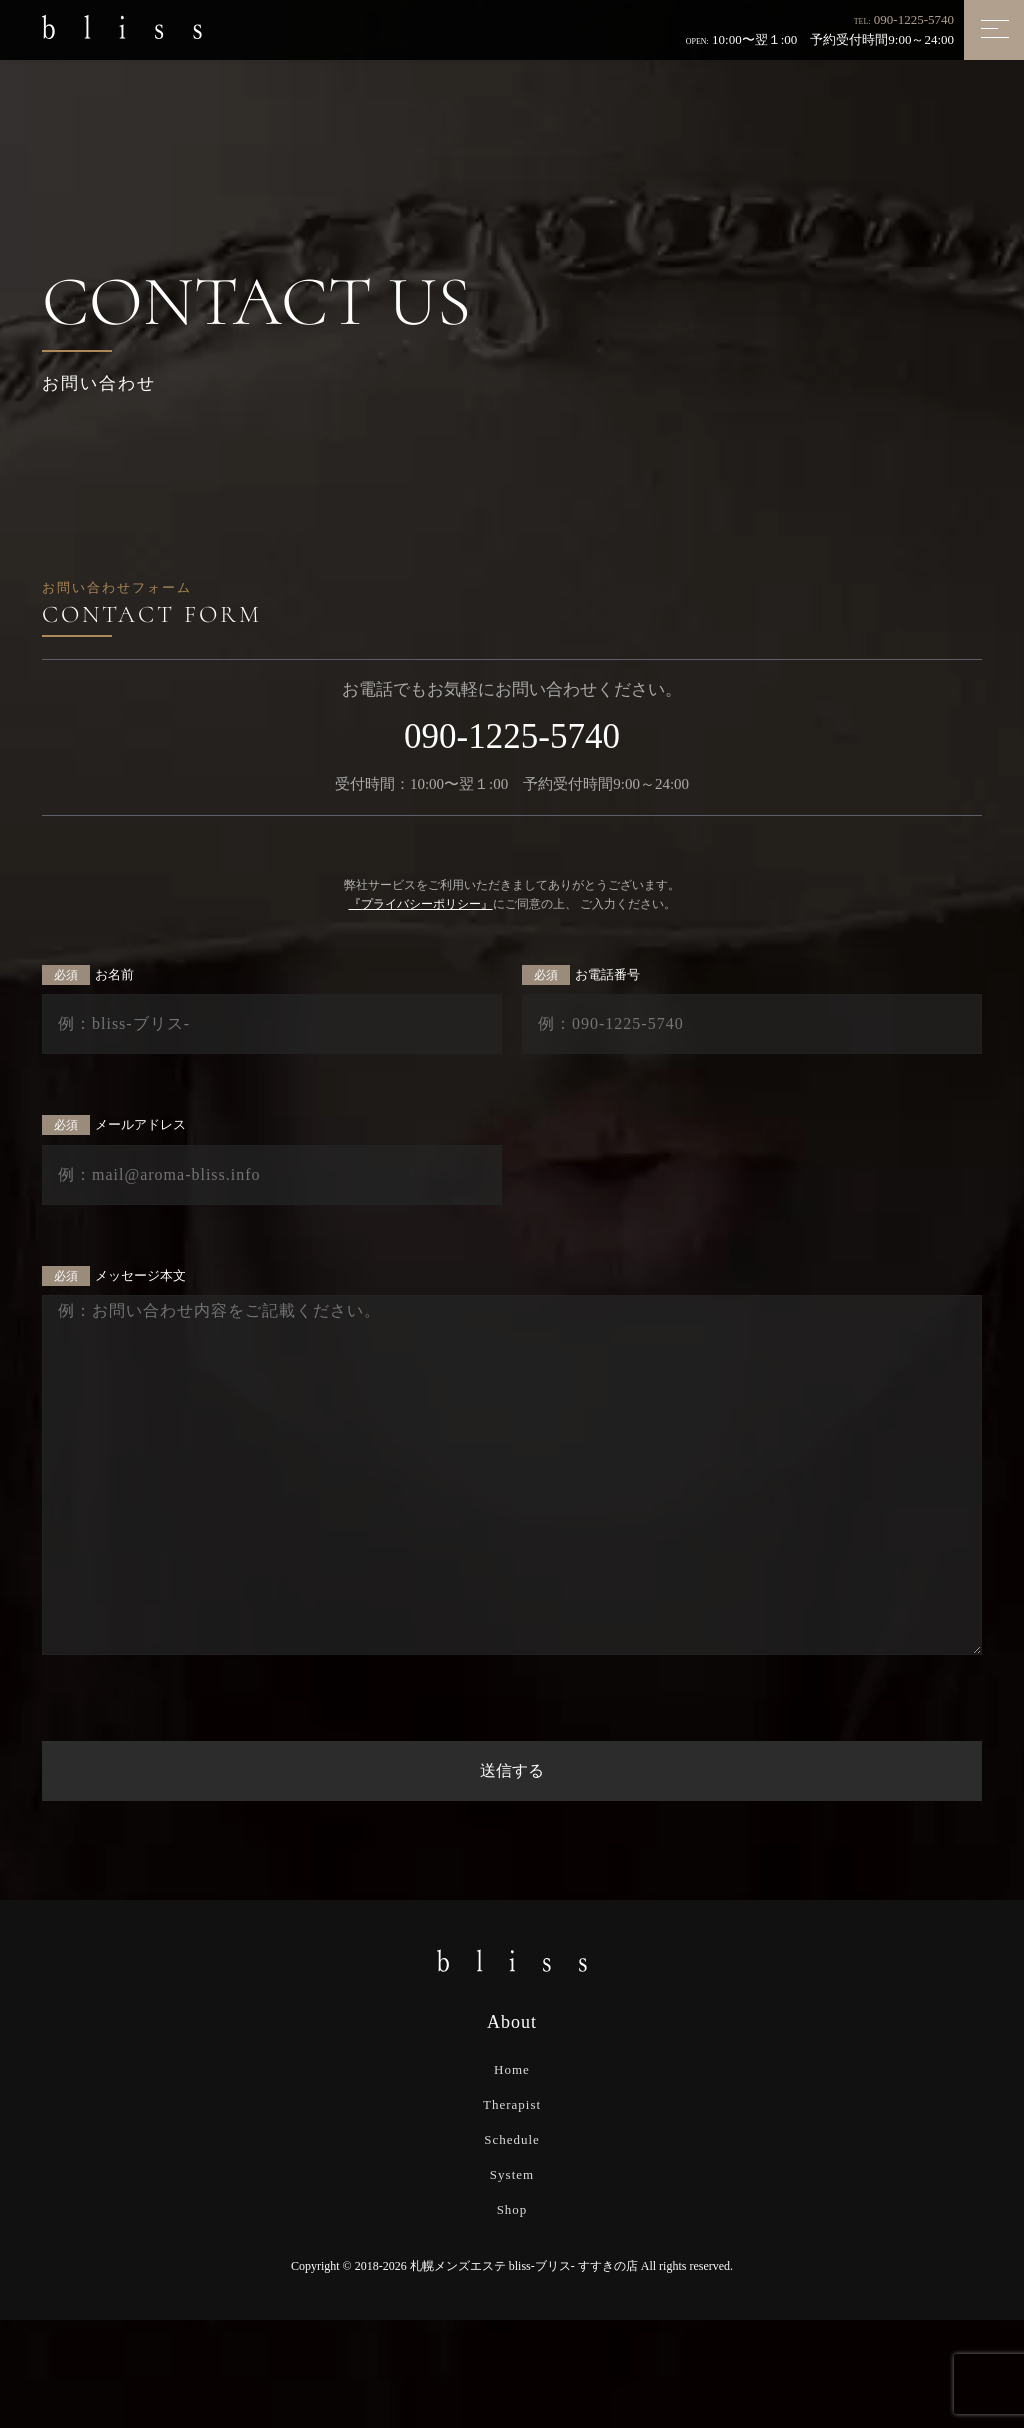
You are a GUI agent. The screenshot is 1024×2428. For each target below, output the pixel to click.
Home (512, 2069)
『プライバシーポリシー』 (421, 904)
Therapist (512, 2104)
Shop (512, 2209)
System (512, 2174)
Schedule (512, 2139)
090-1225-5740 (914, 19)
